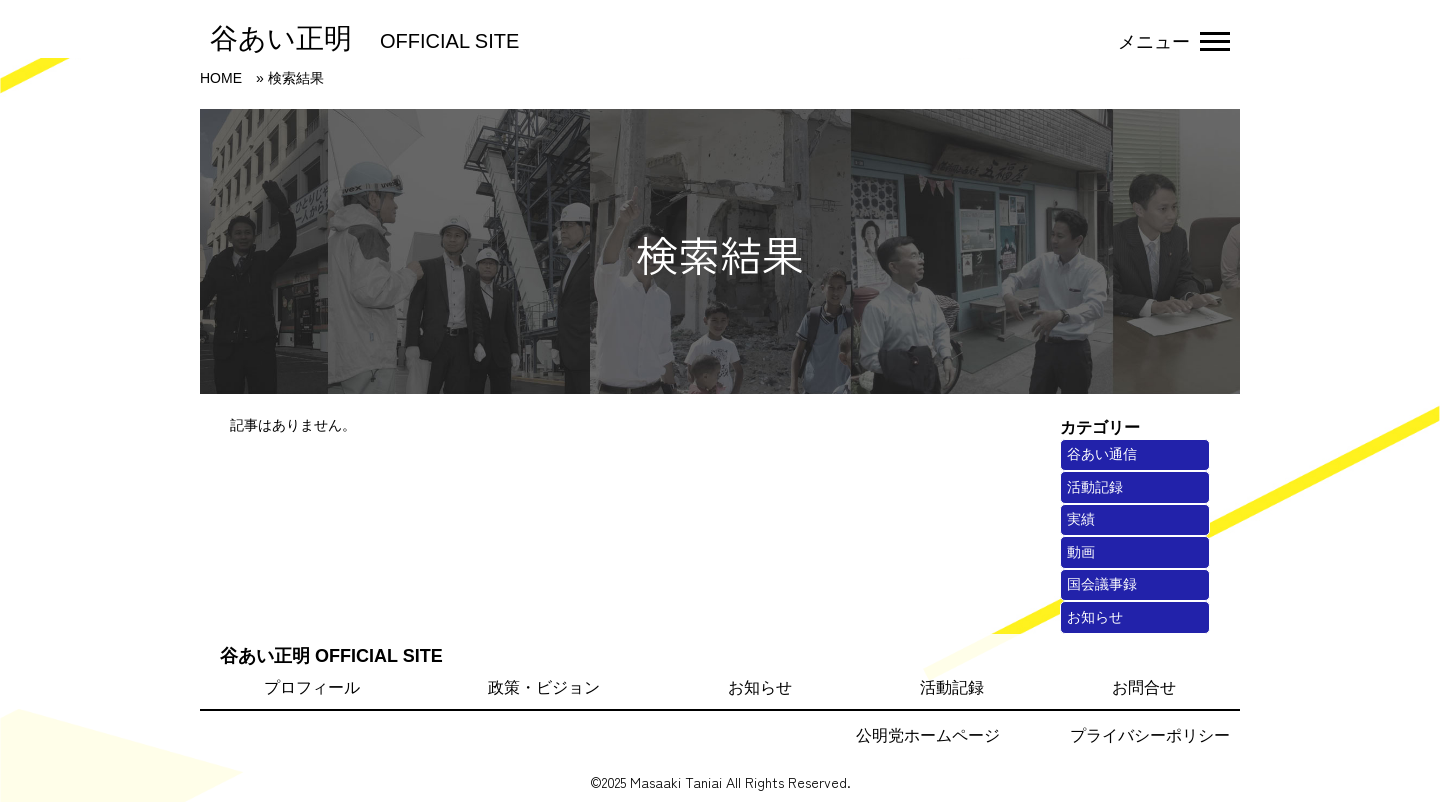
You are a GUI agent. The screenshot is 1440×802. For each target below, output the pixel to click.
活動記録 (1095, 487)
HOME (221, 78)
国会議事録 (1102, 584)
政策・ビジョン (544, 687)
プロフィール (312, 687)
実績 (1081, 519)
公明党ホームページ (928, 735)
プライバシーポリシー (1150, 735)
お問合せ (1144, 687)
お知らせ (1095, 617)
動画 (1081, 552)
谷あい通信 (1102, 454)
